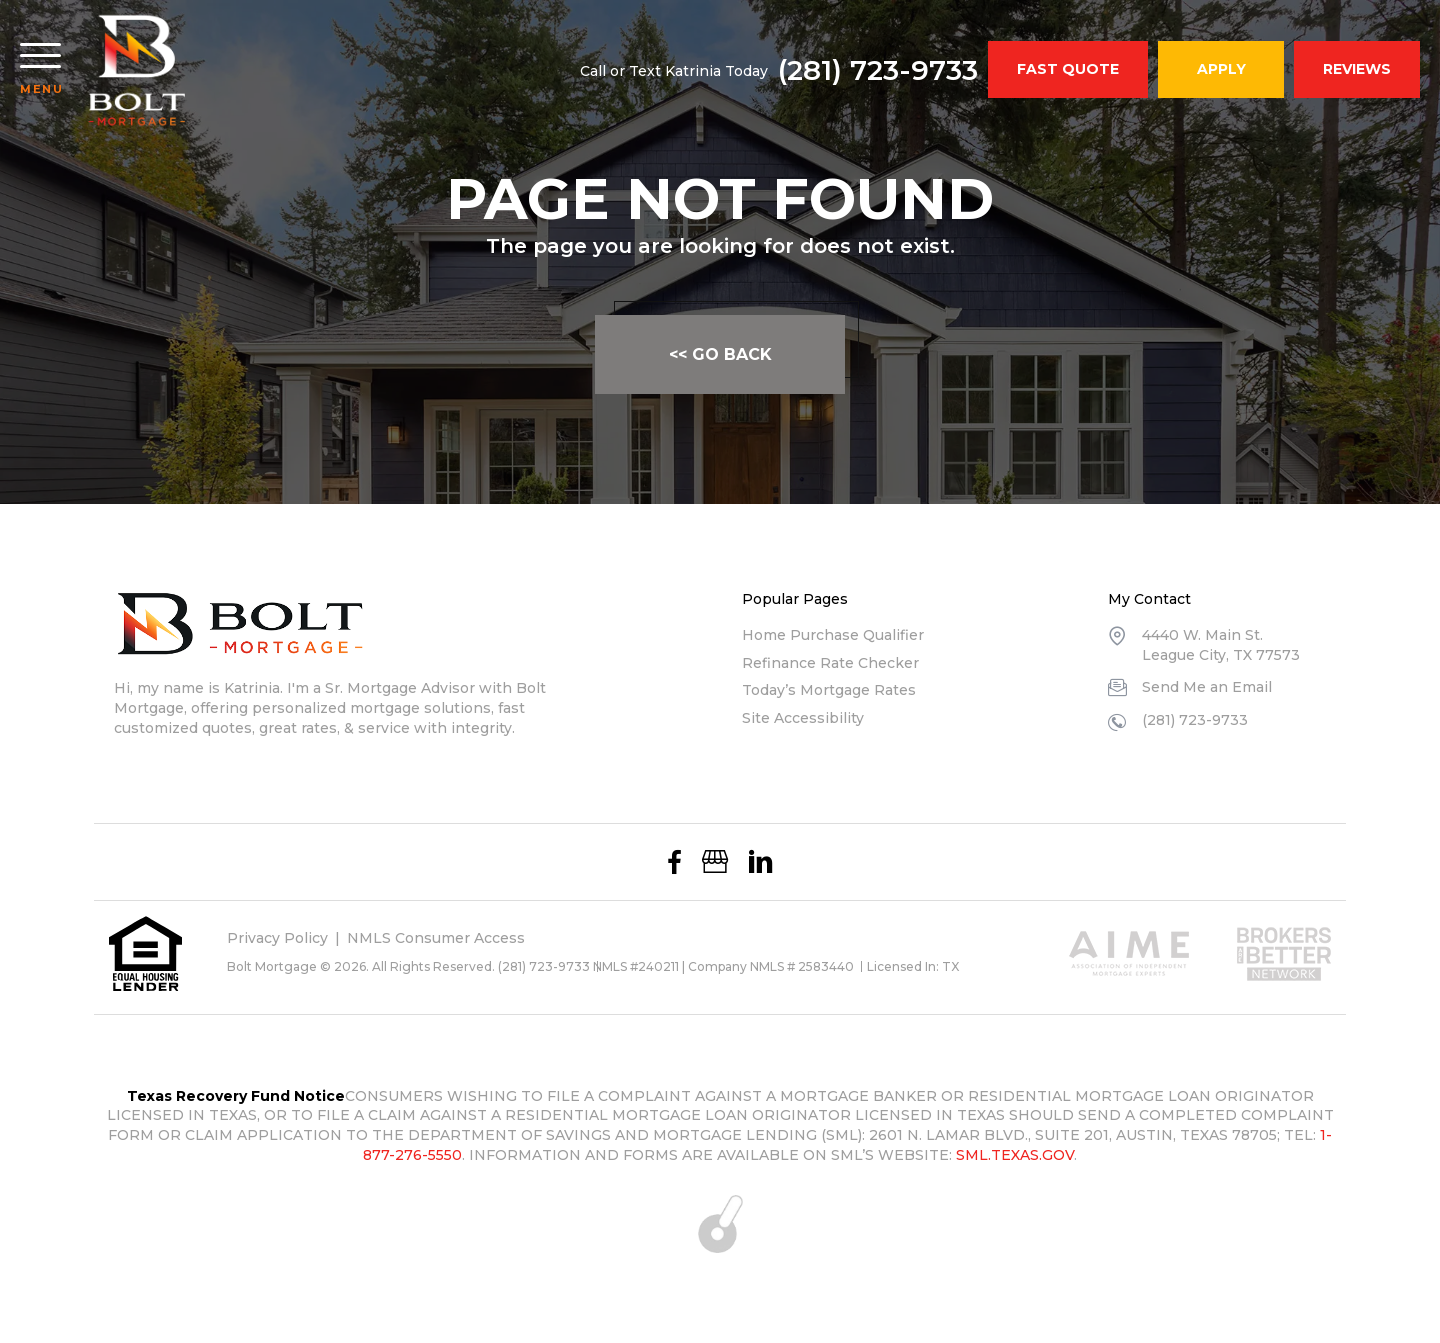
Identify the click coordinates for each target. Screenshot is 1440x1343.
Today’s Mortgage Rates (829, 690)
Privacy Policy (277, 938)
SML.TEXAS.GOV (1015, 1155)
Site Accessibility (803, 718)
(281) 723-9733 (878, 70)
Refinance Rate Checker (830, 663)
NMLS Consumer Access (436, 938)
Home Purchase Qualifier (833, 635)
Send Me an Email (1207, 687)
